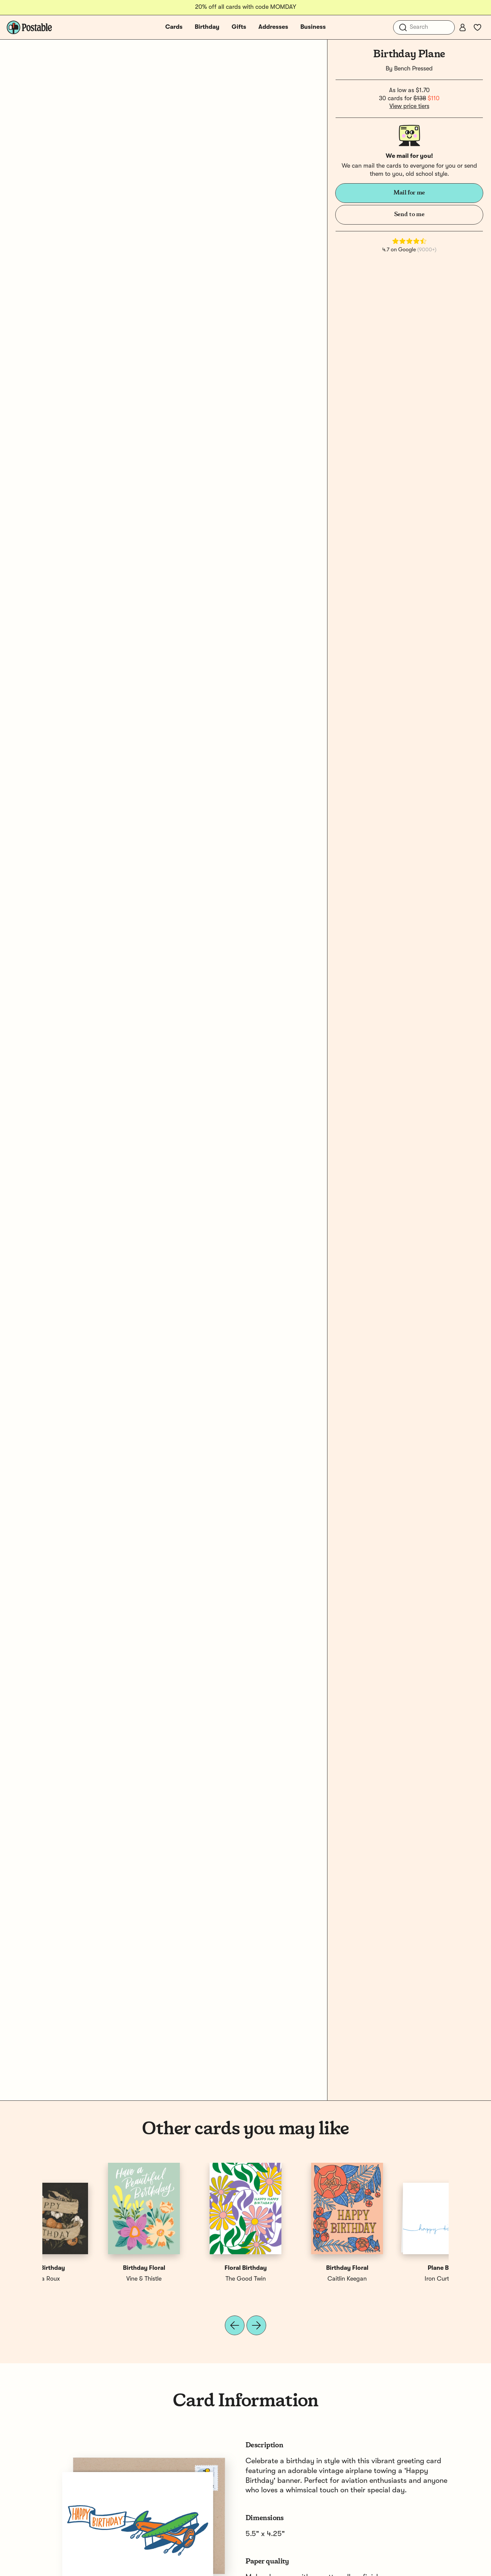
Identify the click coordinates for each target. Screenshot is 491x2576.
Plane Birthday (93, 2268)
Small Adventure (296, 2279)
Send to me (409, 214)
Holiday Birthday (195, 2268)
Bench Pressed (413, 69)
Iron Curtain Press (93, 2279)
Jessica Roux (398, 2279)
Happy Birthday (296, 2268)
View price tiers (409, 106)
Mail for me (409, 193)
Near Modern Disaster (195, 2279)
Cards (174, 27)
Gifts (239, 27)
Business (313, 27)
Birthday (207, 27)
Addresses (273, 27)
